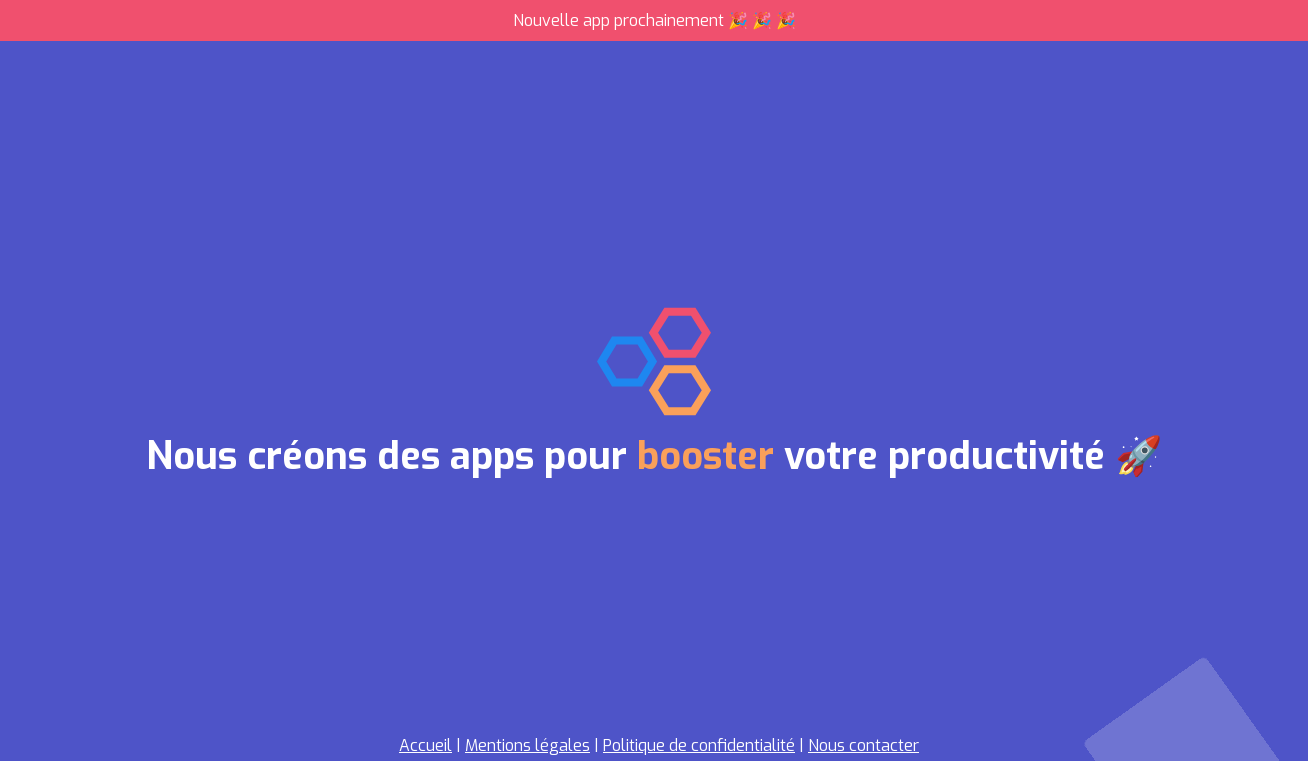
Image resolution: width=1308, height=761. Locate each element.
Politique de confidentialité (699, 745)
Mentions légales (527, 745)
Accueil (425, 745)
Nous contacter (863, 745)
